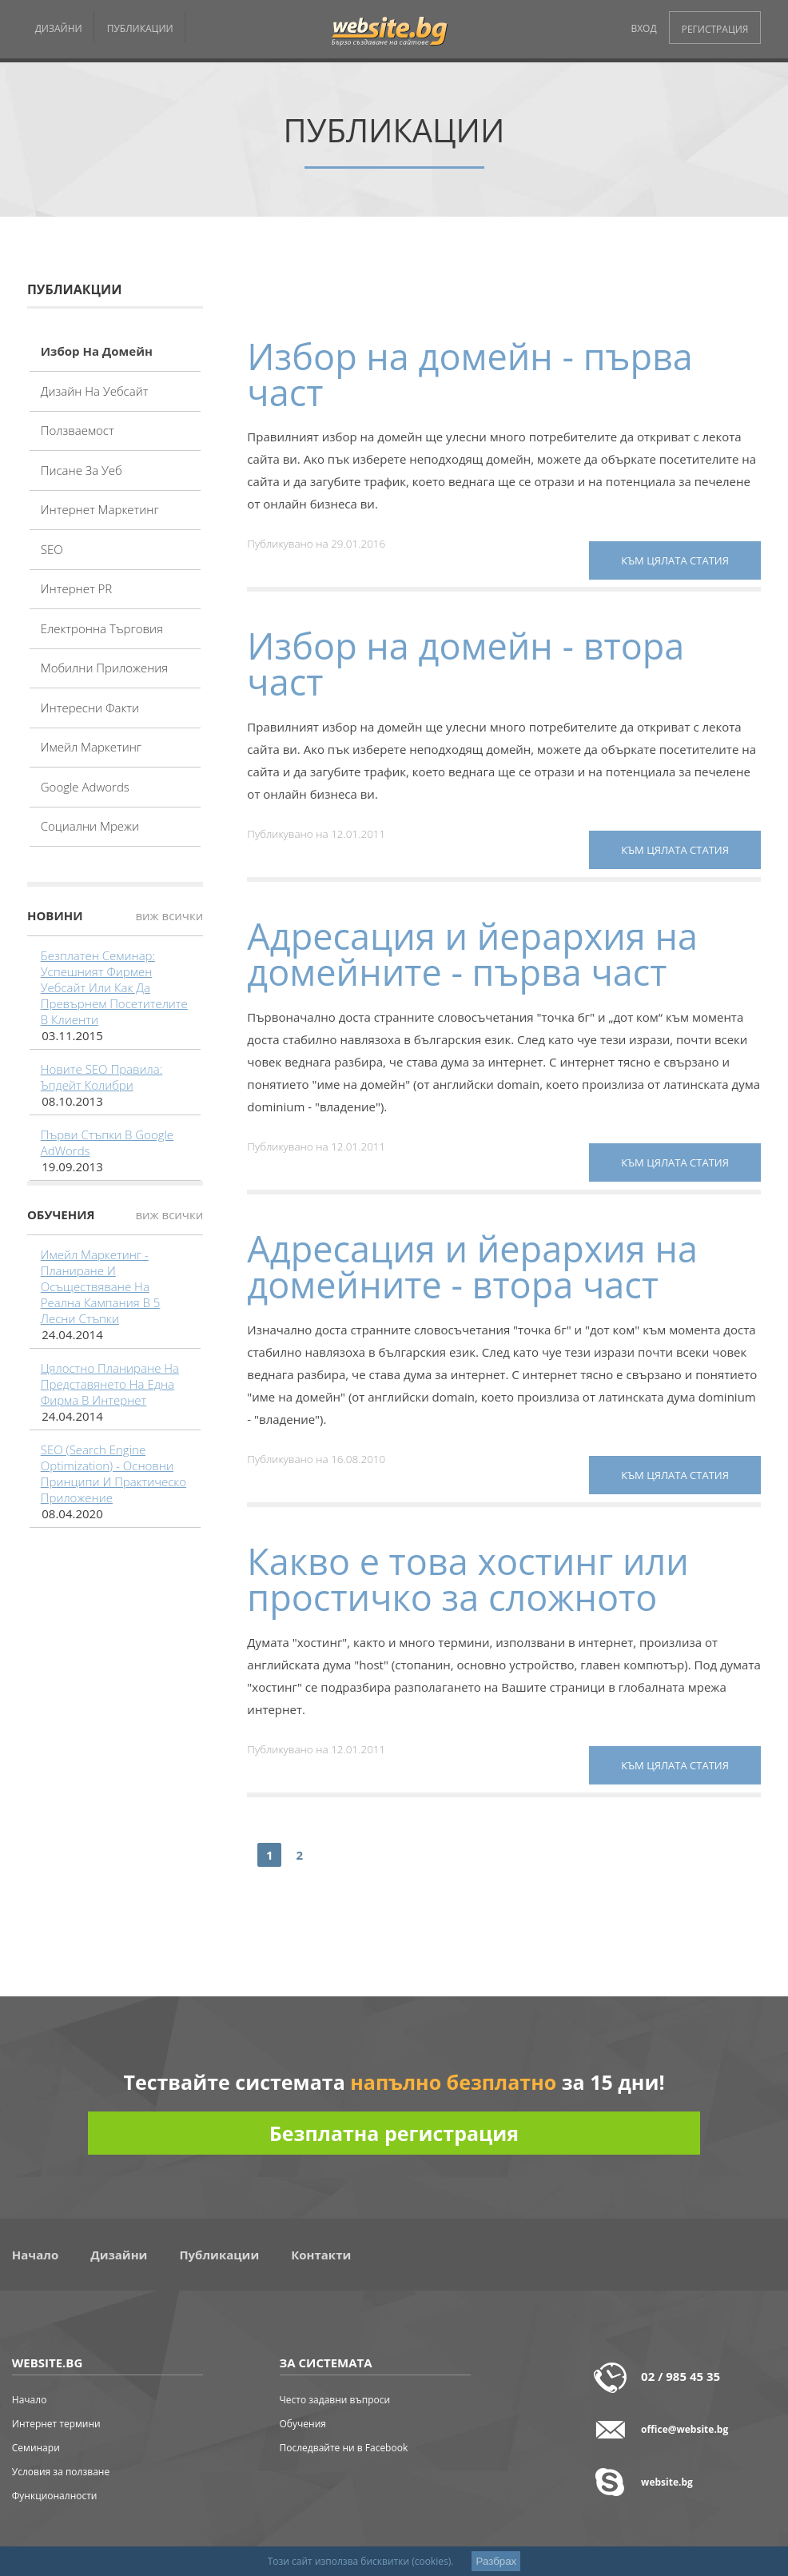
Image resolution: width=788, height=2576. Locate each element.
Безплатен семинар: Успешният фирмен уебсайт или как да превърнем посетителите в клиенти (114, 987)
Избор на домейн (97, 351)
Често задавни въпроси (335, 2400)
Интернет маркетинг (100, 509)
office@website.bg (684, 2429)
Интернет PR (77, 588)
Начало (35, 2255)
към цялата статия (675, 560)
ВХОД (643, 28)
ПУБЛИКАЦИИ (140, 28)
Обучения (303, 2423)
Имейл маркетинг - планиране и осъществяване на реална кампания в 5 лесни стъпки (101, 1286)
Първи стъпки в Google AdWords (107, 1142)
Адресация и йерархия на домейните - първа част (472, 953)
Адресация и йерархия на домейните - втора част (472, 1266)
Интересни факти (90, 708)
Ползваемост (77, 430)
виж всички (169, 915)
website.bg (667, 2482)
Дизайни (118, 2255)
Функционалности (55, 2495)
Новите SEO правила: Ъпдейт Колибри (102, 1077)
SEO (52, 549)
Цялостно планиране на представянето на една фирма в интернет (110, 1384)
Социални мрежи (90, 826)
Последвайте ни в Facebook (344, 2447)
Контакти (321, 2255)
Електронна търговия (102, 628)
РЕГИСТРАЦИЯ (715, 29)
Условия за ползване (60, 2471)
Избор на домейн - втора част (465, 663)
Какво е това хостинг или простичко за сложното (468, 1579)
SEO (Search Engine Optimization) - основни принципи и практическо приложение (113, 1473)
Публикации (219, 2255)
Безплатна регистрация (394, 2133)
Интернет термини (56, 2423)
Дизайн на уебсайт (95, 391)
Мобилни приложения (105, 668)
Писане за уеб (81, 470)
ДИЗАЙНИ (58, 28)
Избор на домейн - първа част (470, 374)
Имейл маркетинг (91, 747)
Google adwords (85, 787)
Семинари (36, 2447)
